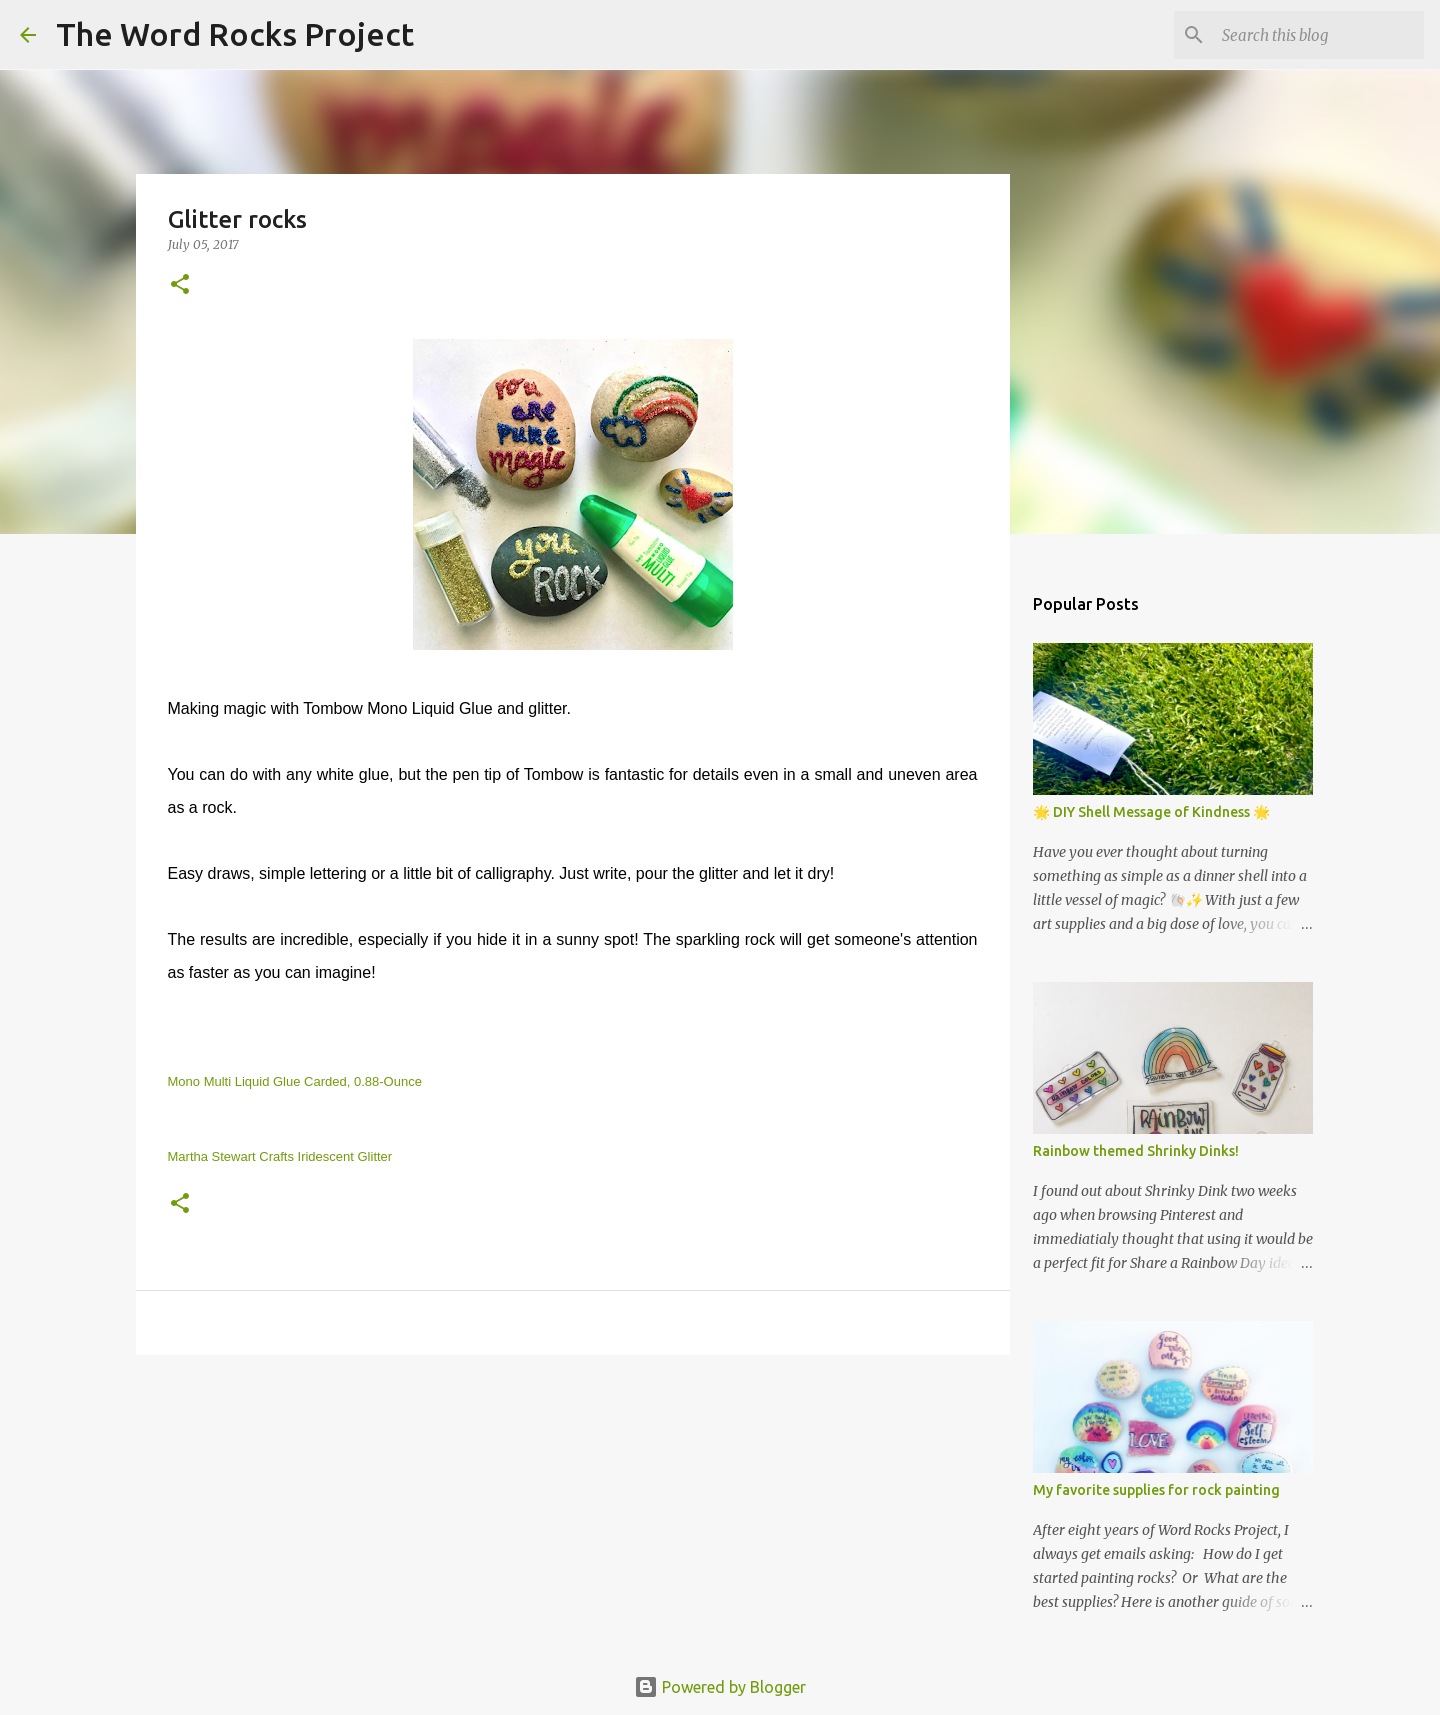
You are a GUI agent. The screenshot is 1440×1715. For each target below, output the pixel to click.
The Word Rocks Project (235, 34)
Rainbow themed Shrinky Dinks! (1136, 1151)
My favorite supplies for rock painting (1156, 1490)
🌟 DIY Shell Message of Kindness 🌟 (1151, 812)
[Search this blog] (1319, 35)
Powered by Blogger (720, 1687)
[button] (180, 285)
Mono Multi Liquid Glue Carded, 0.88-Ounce (295, 1081)
